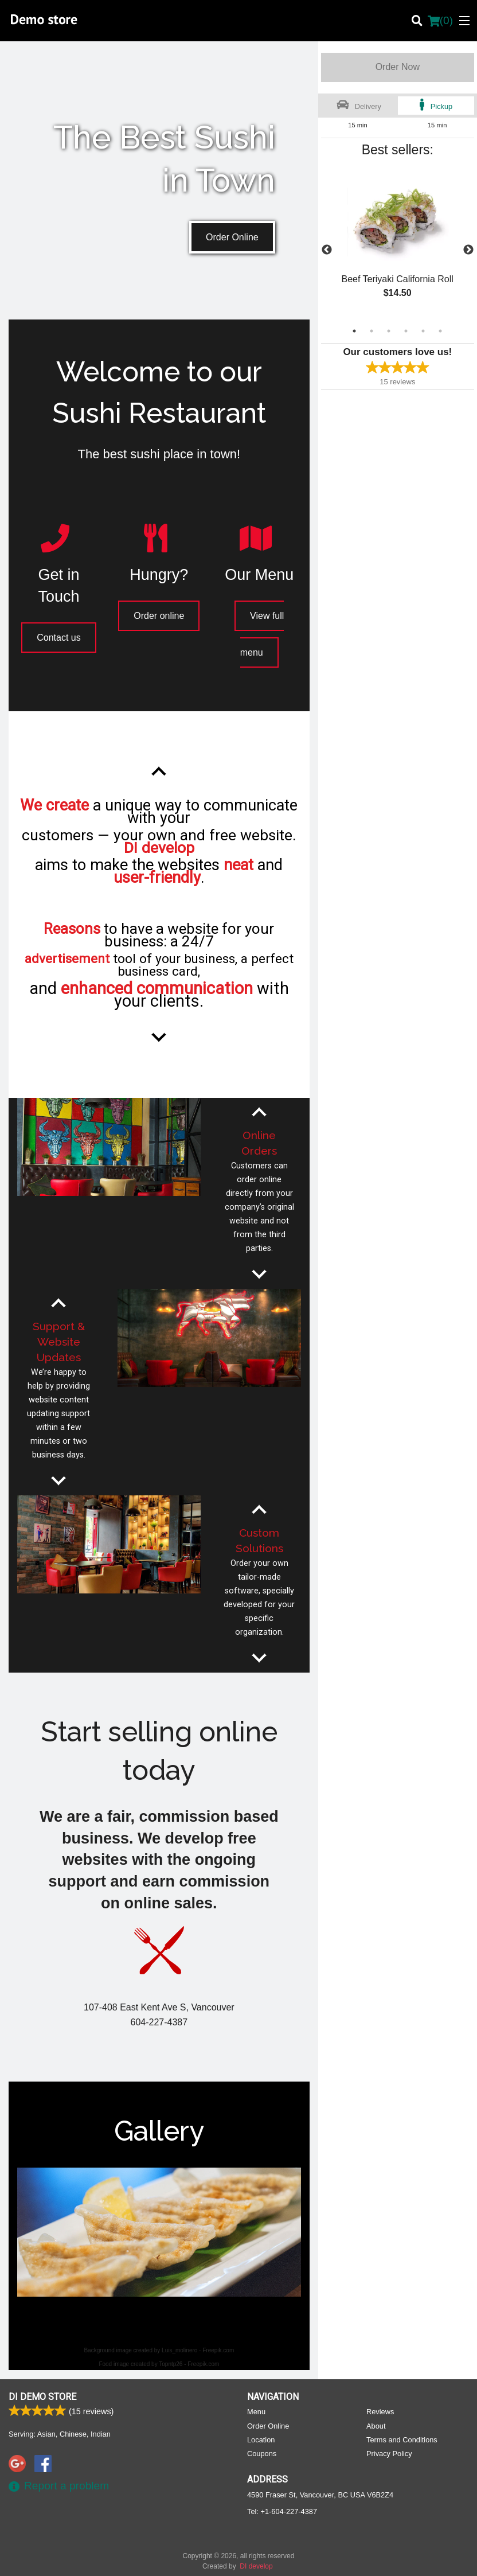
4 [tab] (406, 331)
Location (261, 2439)
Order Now (398, 67)
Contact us (58, 637)
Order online (159, 616)
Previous (327, 250)
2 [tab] (371, 331)
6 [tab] (440, 331)
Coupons (261, 2453)
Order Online (232, 237)
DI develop (256, 2566)
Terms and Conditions (401, 2439)
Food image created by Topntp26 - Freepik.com (159, 2364)
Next (468, 250)
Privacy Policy (389, 2453)
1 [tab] (354, 331)
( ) (440, 20)
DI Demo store (42, 2396)
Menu (256, 2411)
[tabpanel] (397, 243)
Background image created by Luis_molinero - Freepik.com (159, 2350)
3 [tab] (388, 331)
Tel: (282, 2511)
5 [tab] (423, 331)
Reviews (380, 2411)
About (375, 2425)
